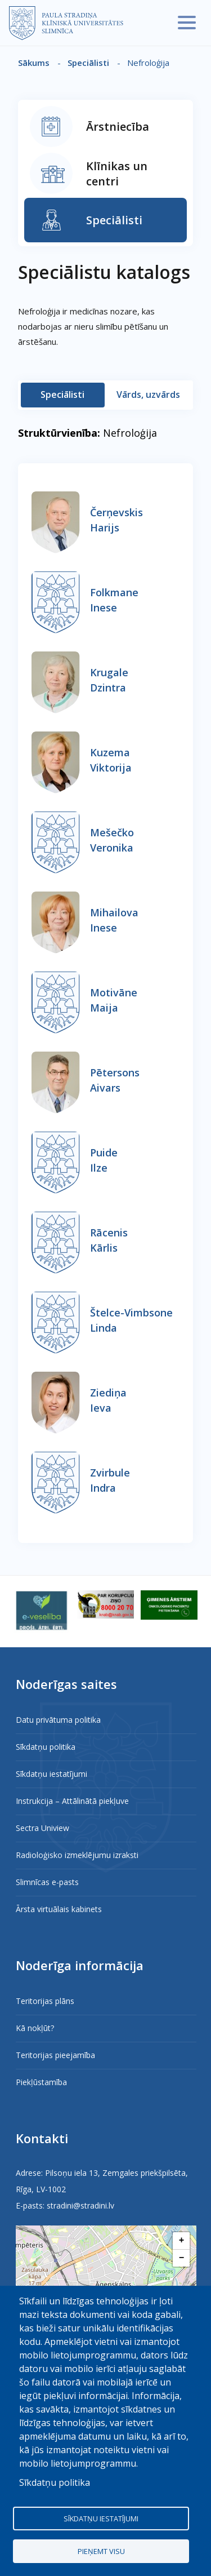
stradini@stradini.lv (80, 2205)
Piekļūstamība (41, 2082)
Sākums (34, 62)
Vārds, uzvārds (148, 394)
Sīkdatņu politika (45, 1746)
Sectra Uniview (42, 1828)
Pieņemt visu (101, 2551)
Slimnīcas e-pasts (47, 1882)
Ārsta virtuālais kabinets (59, 1909)
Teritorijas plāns (45, 2001)
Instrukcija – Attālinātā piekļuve (72, 1800)
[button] (181, 2241)
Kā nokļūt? (35, 2028)
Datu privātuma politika (58, 1719)
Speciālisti (88, 62)
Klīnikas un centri (116, 173)
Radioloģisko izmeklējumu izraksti (77, 1855)
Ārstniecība (117, 126)
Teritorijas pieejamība (55, 2055)
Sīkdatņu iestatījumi (51, 1773)
